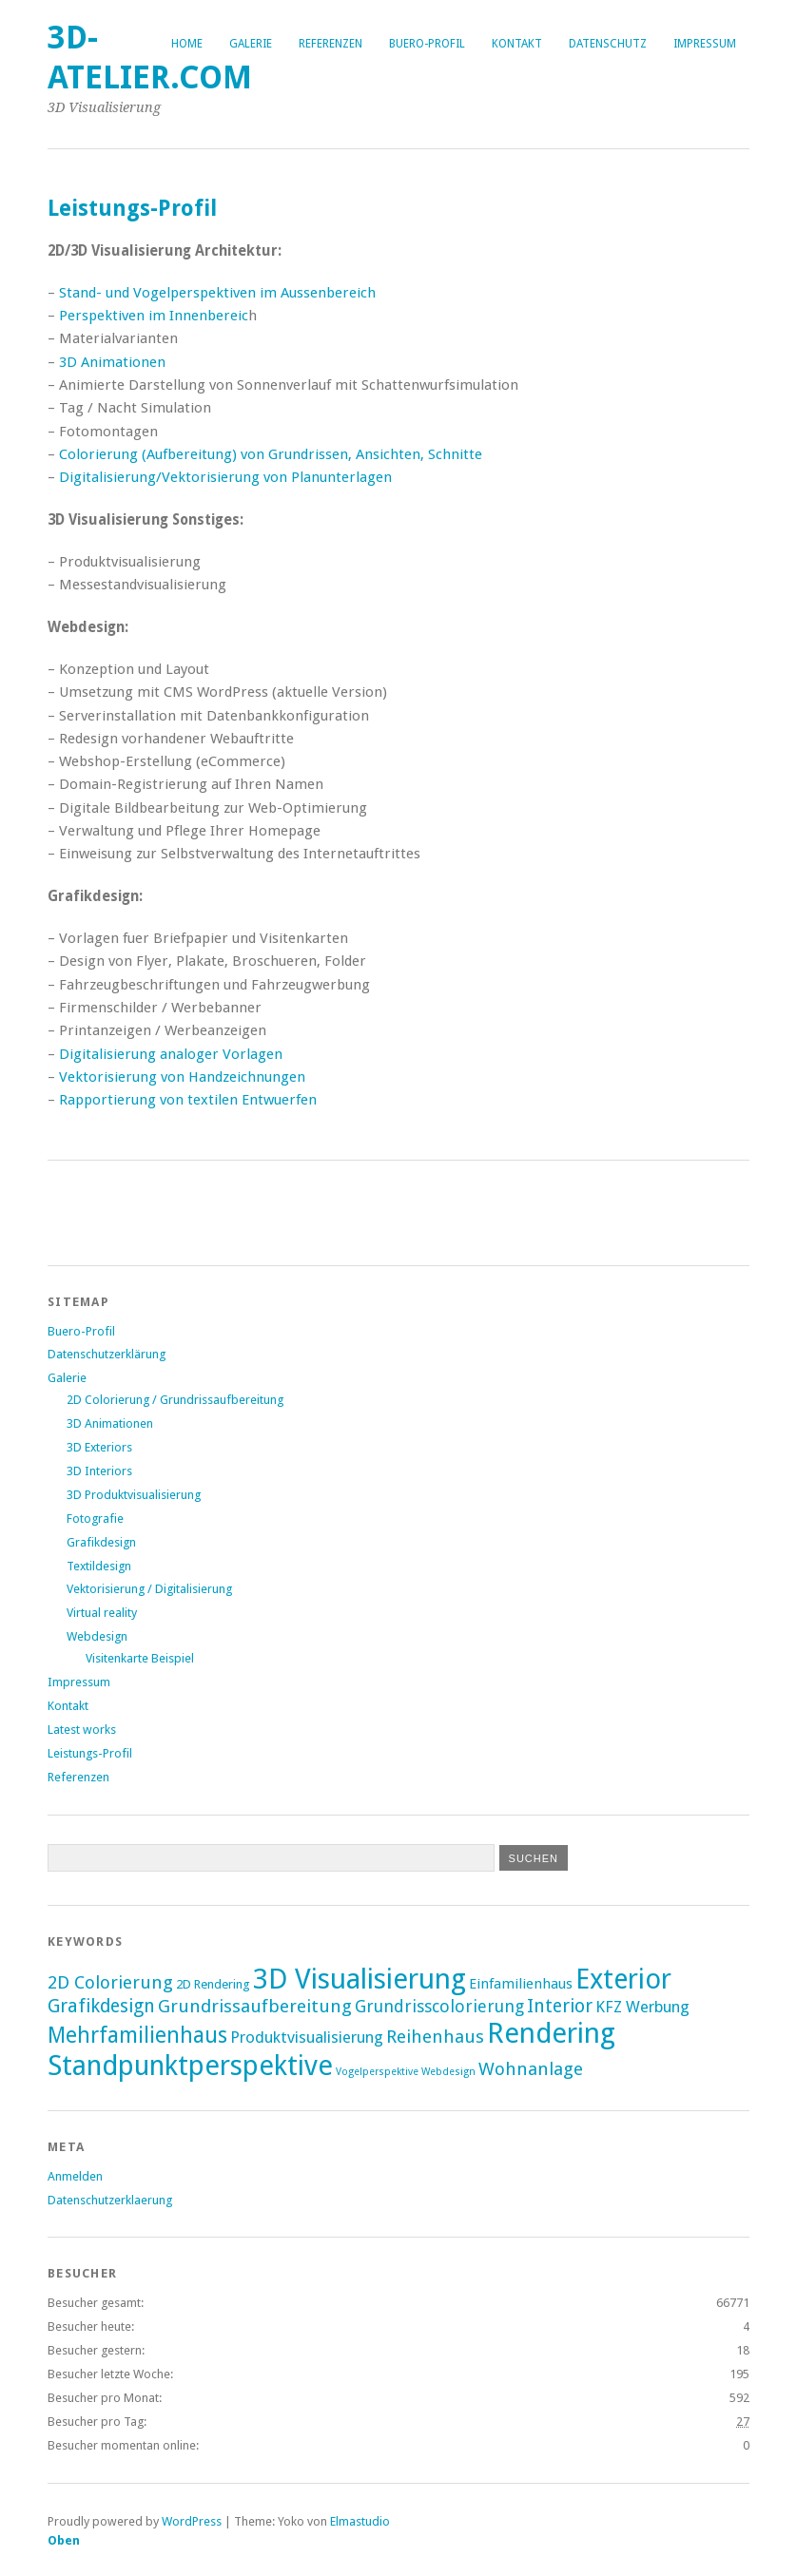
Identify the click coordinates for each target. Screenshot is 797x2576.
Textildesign (99, 1566)
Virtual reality (102, 1612)
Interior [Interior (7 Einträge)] (560, 2006)
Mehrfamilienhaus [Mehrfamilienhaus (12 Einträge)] (137, 2035)
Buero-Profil (427, 43)
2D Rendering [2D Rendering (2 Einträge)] (213, 1984)
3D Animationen (112, 362)
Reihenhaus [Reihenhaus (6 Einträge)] (435, 2036)
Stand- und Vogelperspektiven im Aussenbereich (217, 292)
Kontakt (517, 43)
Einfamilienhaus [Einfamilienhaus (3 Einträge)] (521, 1983)
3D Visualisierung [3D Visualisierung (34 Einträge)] (359, 1979)
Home (187, 43)
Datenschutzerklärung (106, 1354)
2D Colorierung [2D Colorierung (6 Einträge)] (110, 1982)
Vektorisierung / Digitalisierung (149, 1589)
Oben (64, 2540)
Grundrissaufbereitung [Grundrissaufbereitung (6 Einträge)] (255, 2006)
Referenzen (330, 43)
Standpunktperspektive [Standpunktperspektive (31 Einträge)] (190, 2065)
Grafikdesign (101, 1542)
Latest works (82, 1729)
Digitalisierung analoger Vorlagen (170, 1054)
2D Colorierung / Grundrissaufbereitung (175, 1400)
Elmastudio (360, 2521)
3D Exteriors (99, 1447)
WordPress (192, 2521)
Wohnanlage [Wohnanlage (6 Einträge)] (530, 2069)
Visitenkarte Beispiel (140, 1658)
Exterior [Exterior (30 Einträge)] (623, 1979)
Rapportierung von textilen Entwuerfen (188, 1099)
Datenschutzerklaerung (110, 2200)
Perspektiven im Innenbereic (153, 315)
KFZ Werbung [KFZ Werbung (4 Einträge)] (642, 2006)
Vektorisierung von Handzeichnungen (182, 1077)
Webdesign (97, 1636)
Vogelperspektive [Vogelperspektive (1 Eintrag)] (377, 2072)
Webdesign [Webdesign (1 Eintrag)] (448, 2072)
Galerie (250, 43)
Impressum (704, 43)
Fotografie (95, 1518)
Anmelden (75, 2176)
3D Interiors (99, 1471)
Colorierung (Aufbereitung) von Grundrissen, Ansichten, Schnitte (270, 454)
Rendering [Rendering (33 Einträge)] (551, 2033)
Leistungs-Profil (90, 1753)
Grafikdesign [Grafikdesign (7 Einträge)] (101, 2006)
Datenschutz (608, 43)
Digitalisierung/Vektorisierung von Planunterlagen (225, 477)
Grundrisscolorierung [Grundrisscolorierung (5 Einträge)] (439, 2006)
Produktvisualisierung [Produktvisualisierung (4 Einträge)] (306, 2037)
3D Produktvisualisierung (134, 1495)
